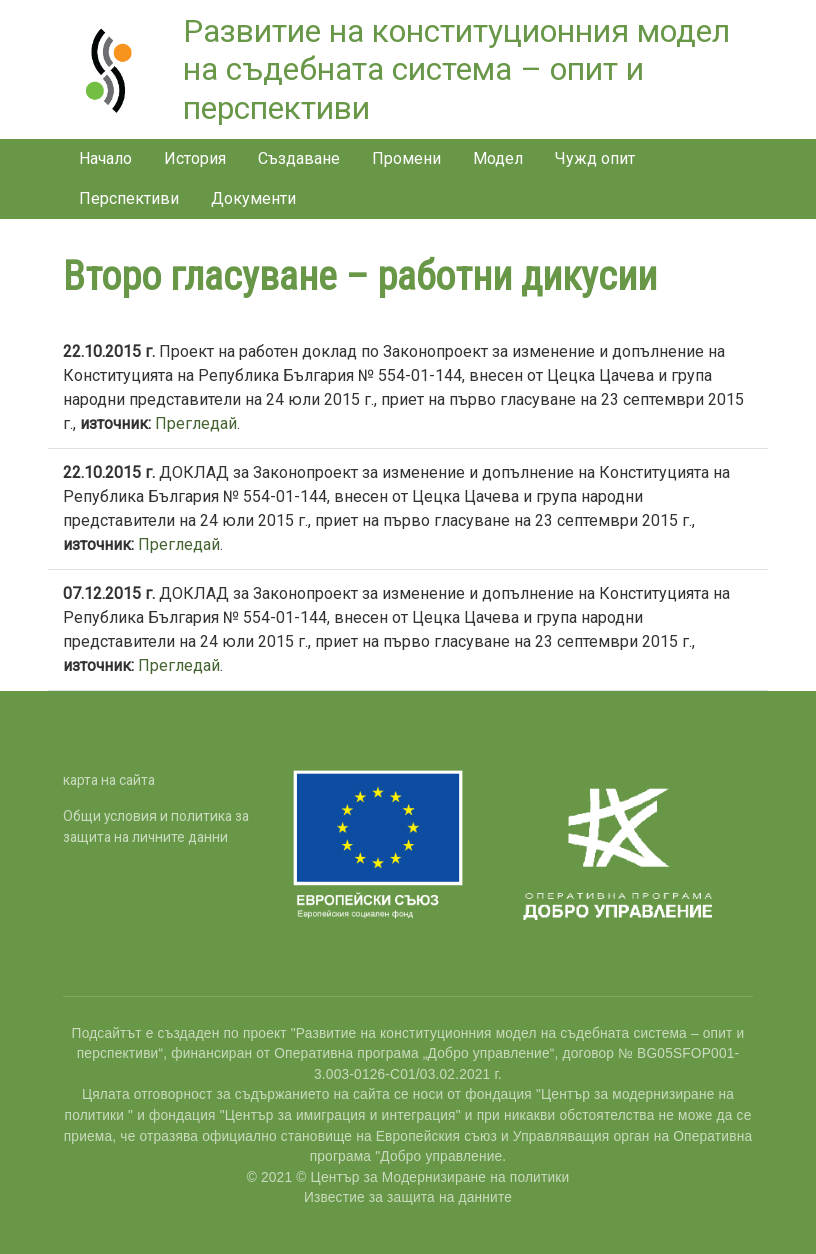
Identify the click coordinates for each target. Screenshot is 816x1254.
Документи (253, 198)
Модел (498, 158)
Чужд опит (595, 158)
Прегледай (196, 423)
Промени (406, 158)
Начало (105, 158)
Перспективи (129, 198)
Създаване (299, 158)
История (195, 158)
